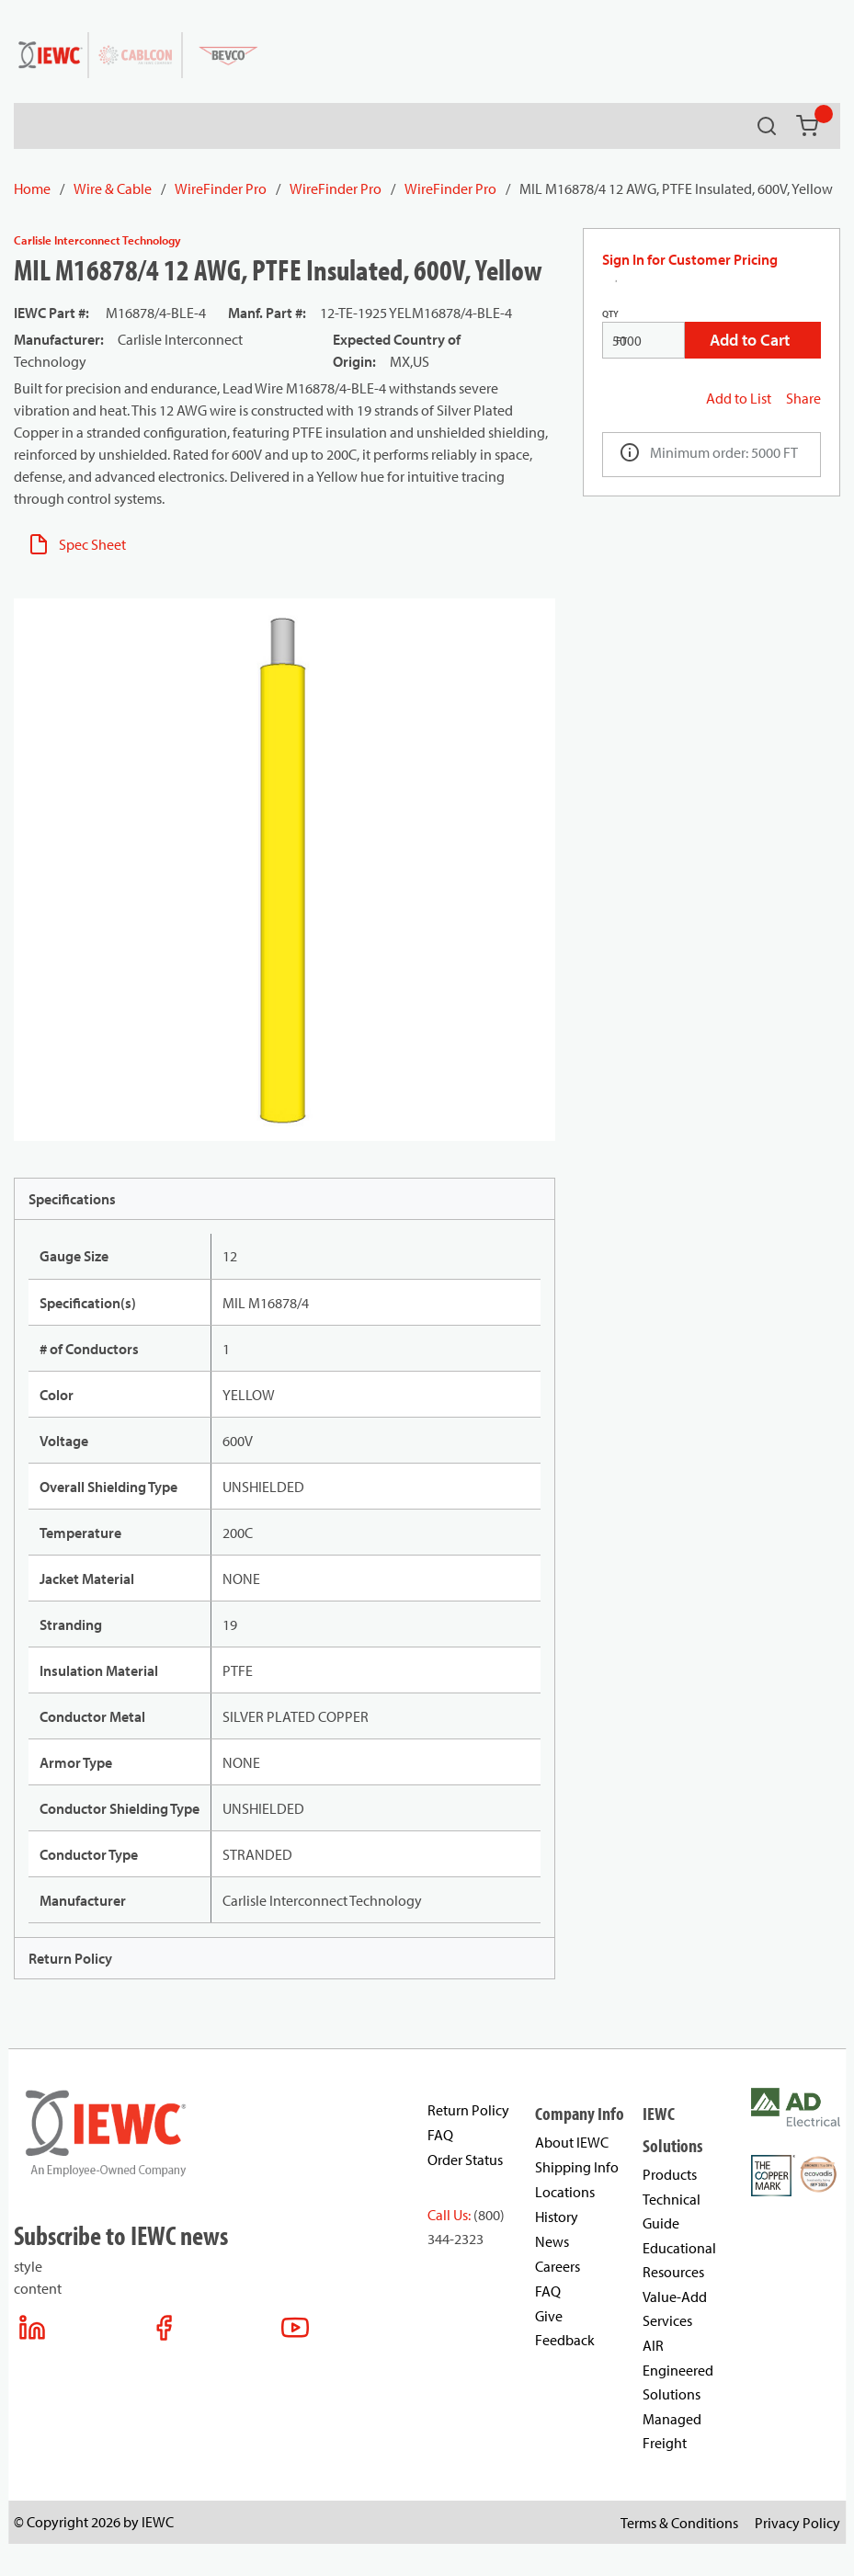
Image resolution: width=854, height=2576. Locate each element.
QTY (610, 314)
